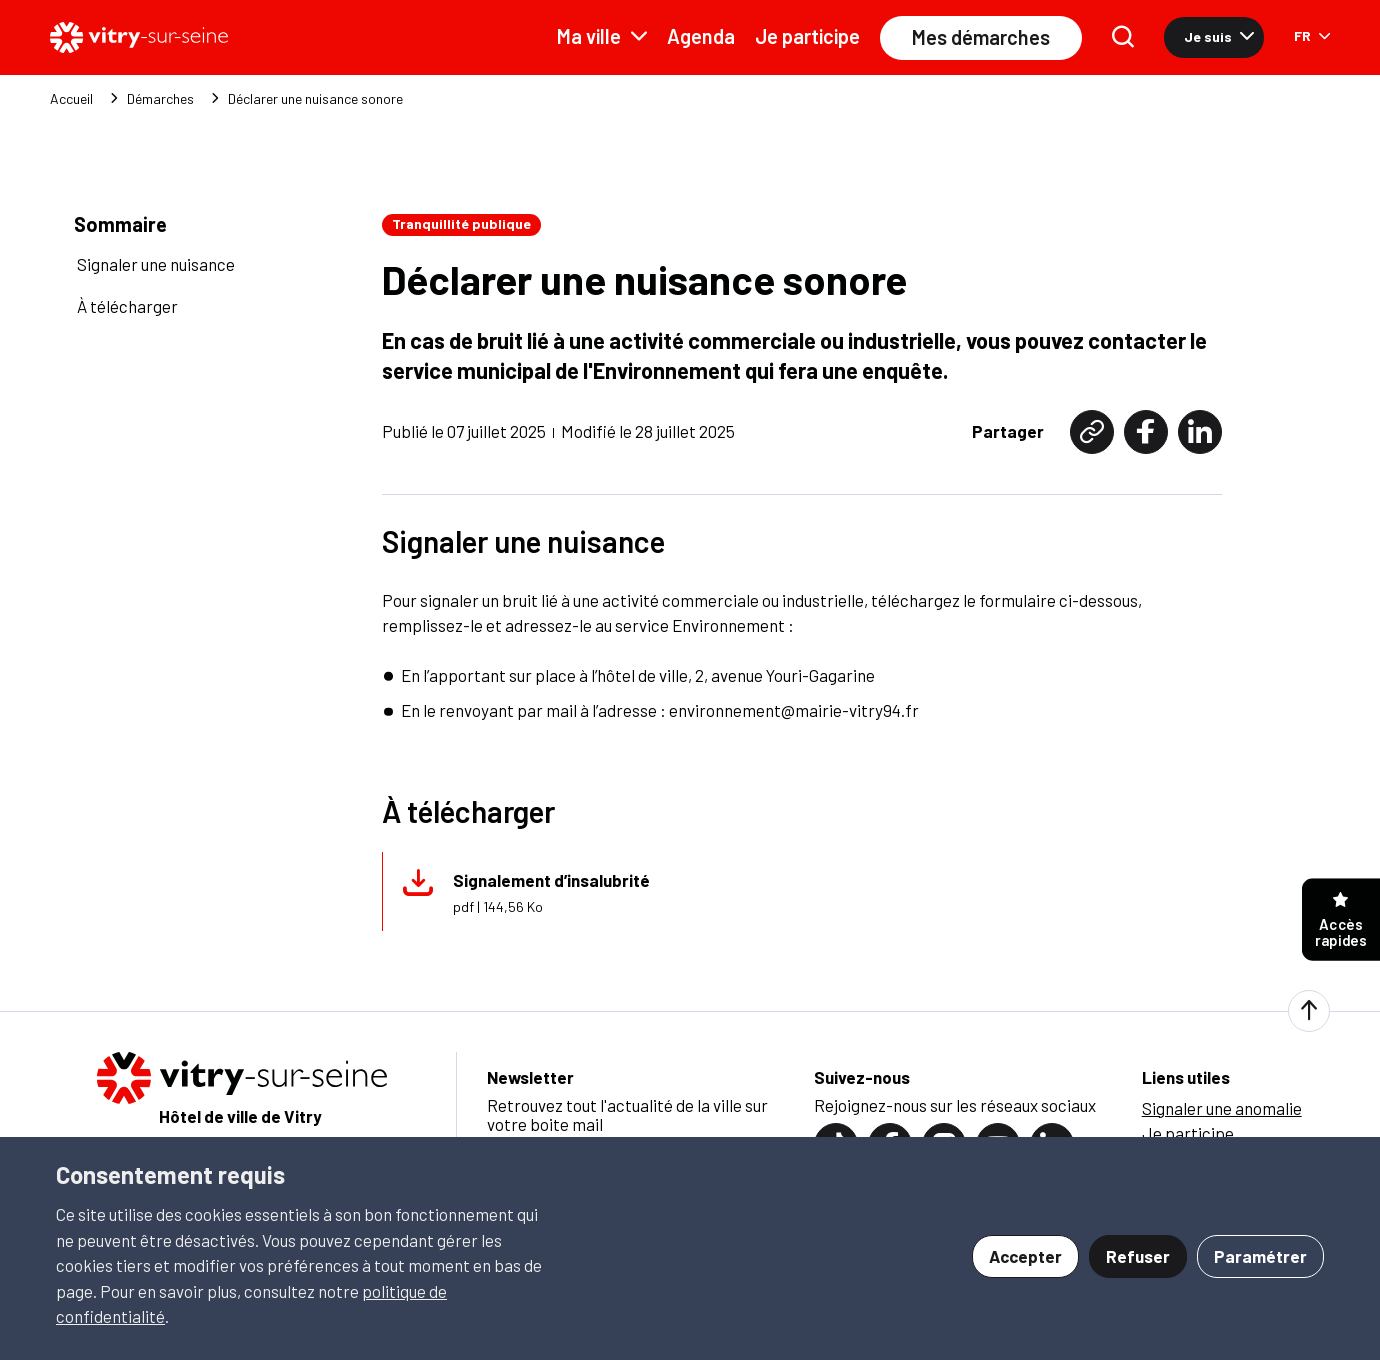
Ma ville (602, 36)
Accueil (71, 99)
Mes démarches (981, 37)
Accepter (1025, 1256)
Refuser (1138, 1256)
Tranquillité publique (461, 223)
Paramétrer (1260, 1256)
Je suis (1219, 37)
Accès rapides (1341, 920)
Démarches (160, 99)
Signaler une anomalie (1222, 1108)
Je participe (807, 36)
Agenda (701, 36)
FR (1312, 35)
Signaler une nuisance (156, 264)
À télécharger (127, 306)
